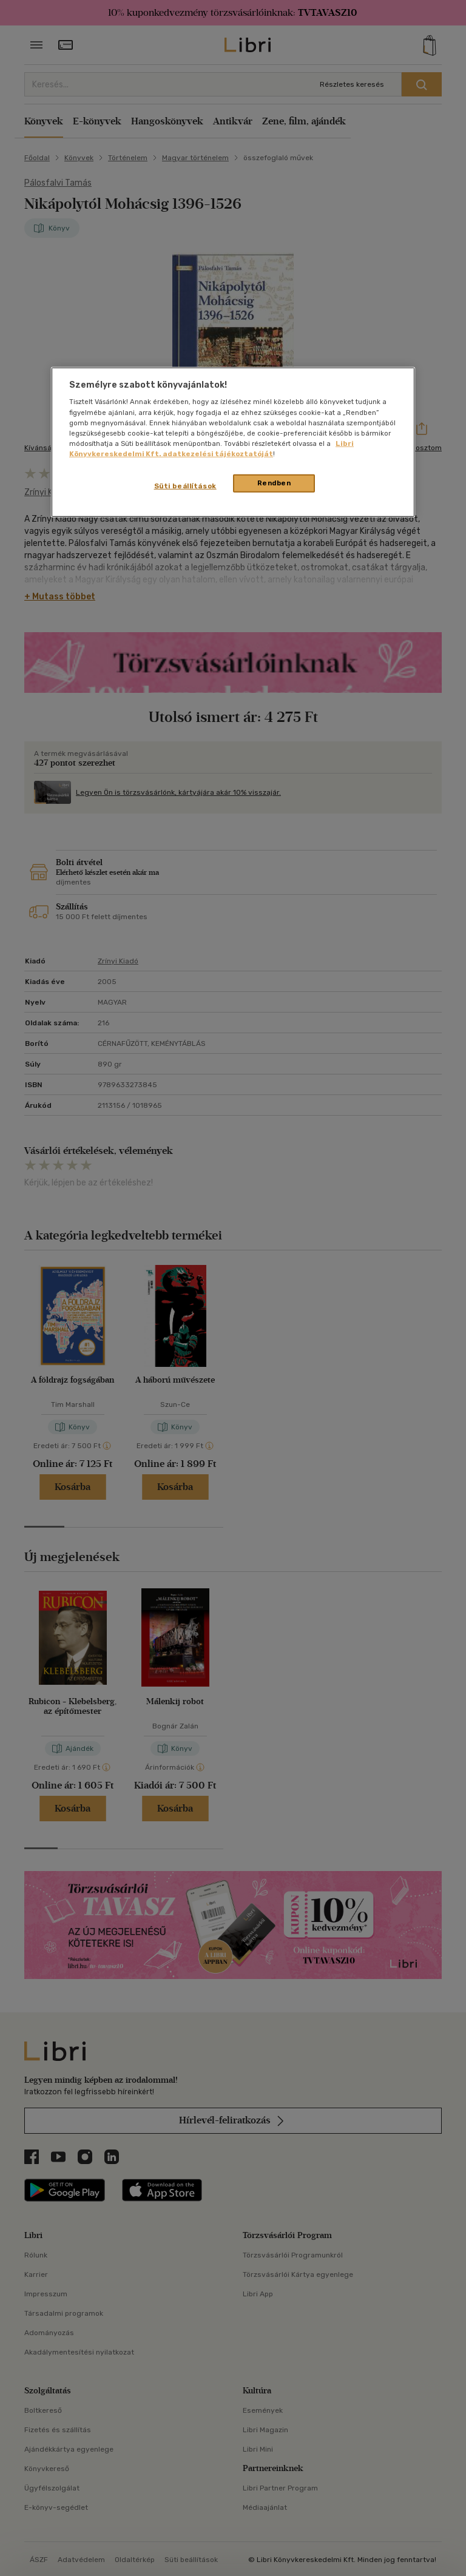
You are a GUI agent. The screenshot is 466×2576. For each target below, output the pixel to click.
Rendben (274, 483)
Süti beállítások (185, 486)
